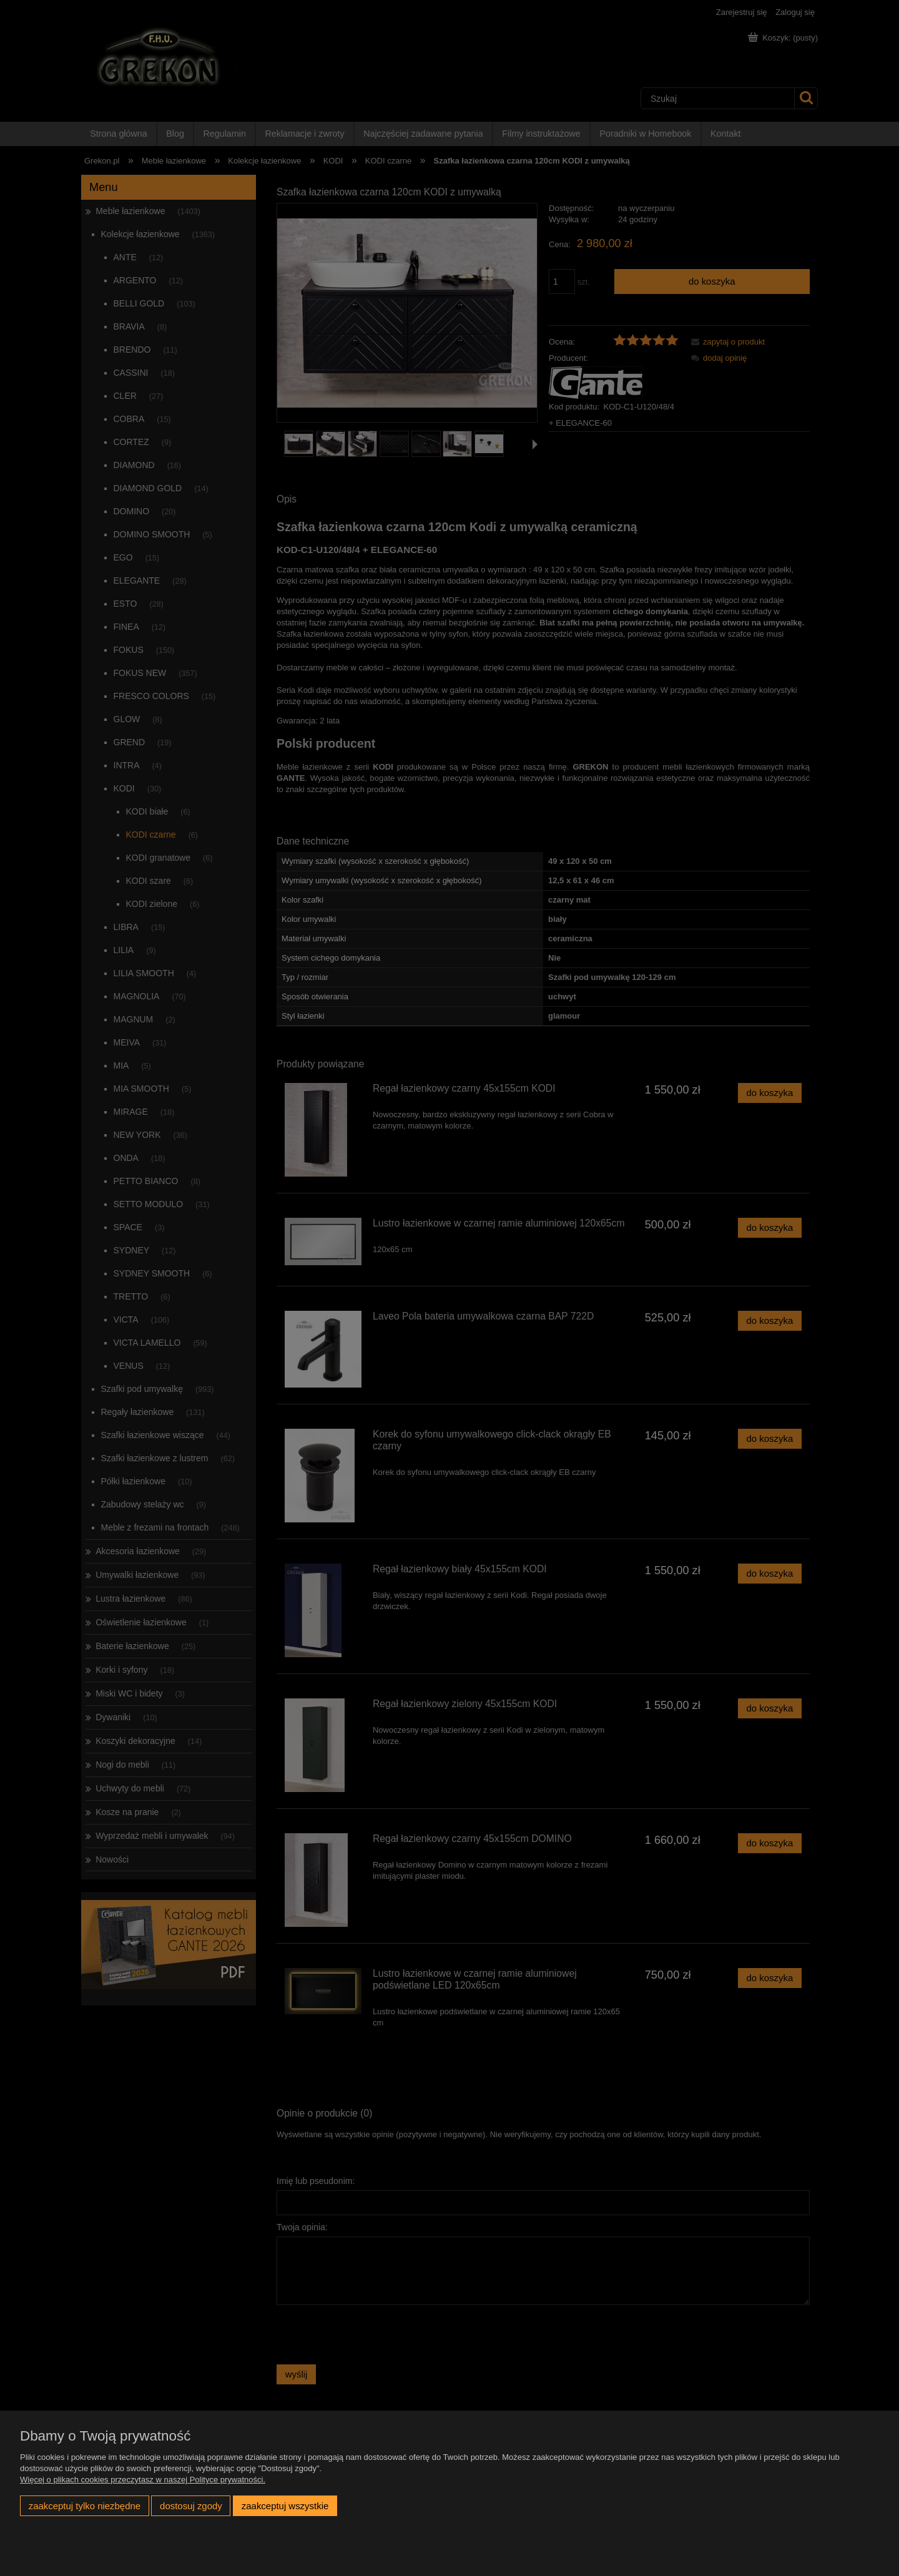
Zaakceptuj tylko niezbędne (84, 2505)
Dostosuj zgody (191, 2505)
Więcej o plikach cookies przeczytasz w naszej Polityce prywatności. (142, 2479)
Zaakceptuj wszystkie (285, 2505)
